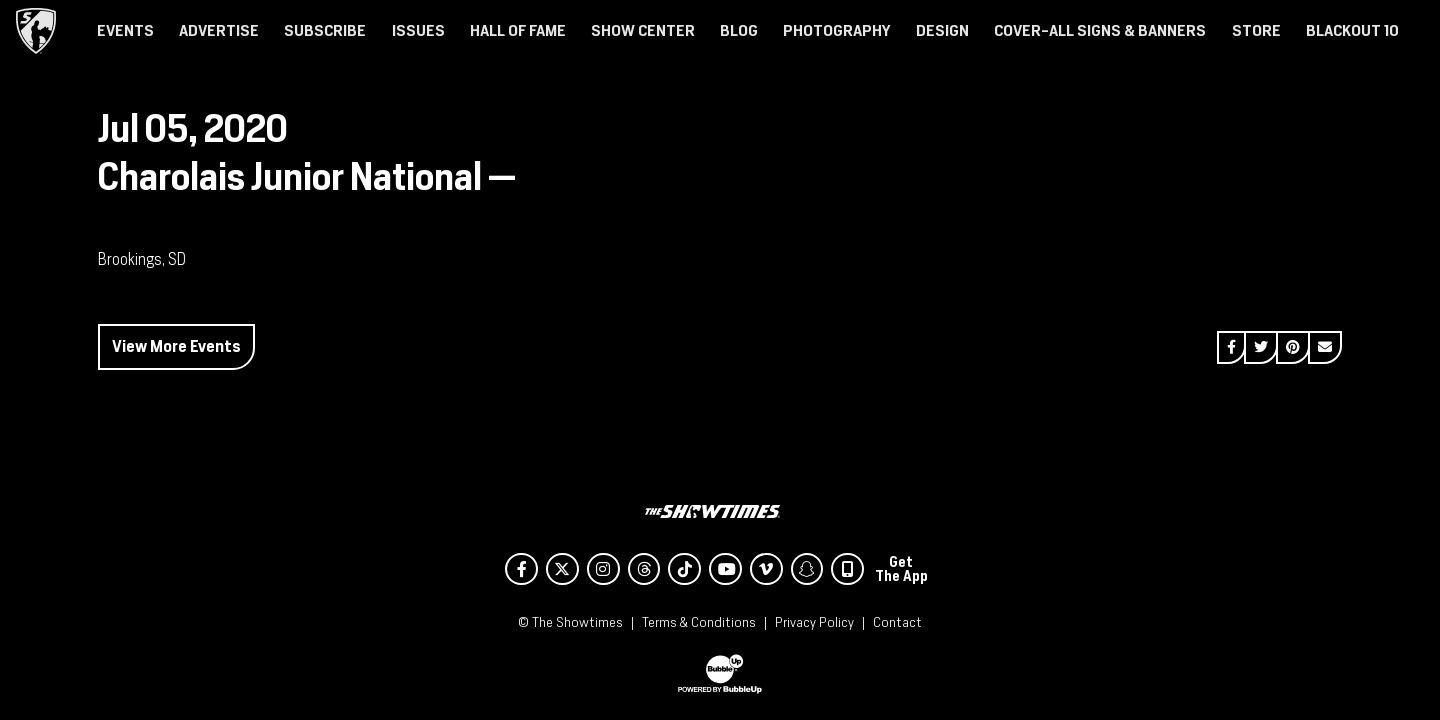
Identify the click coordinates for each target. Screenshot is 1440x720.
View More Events (176, 346)
